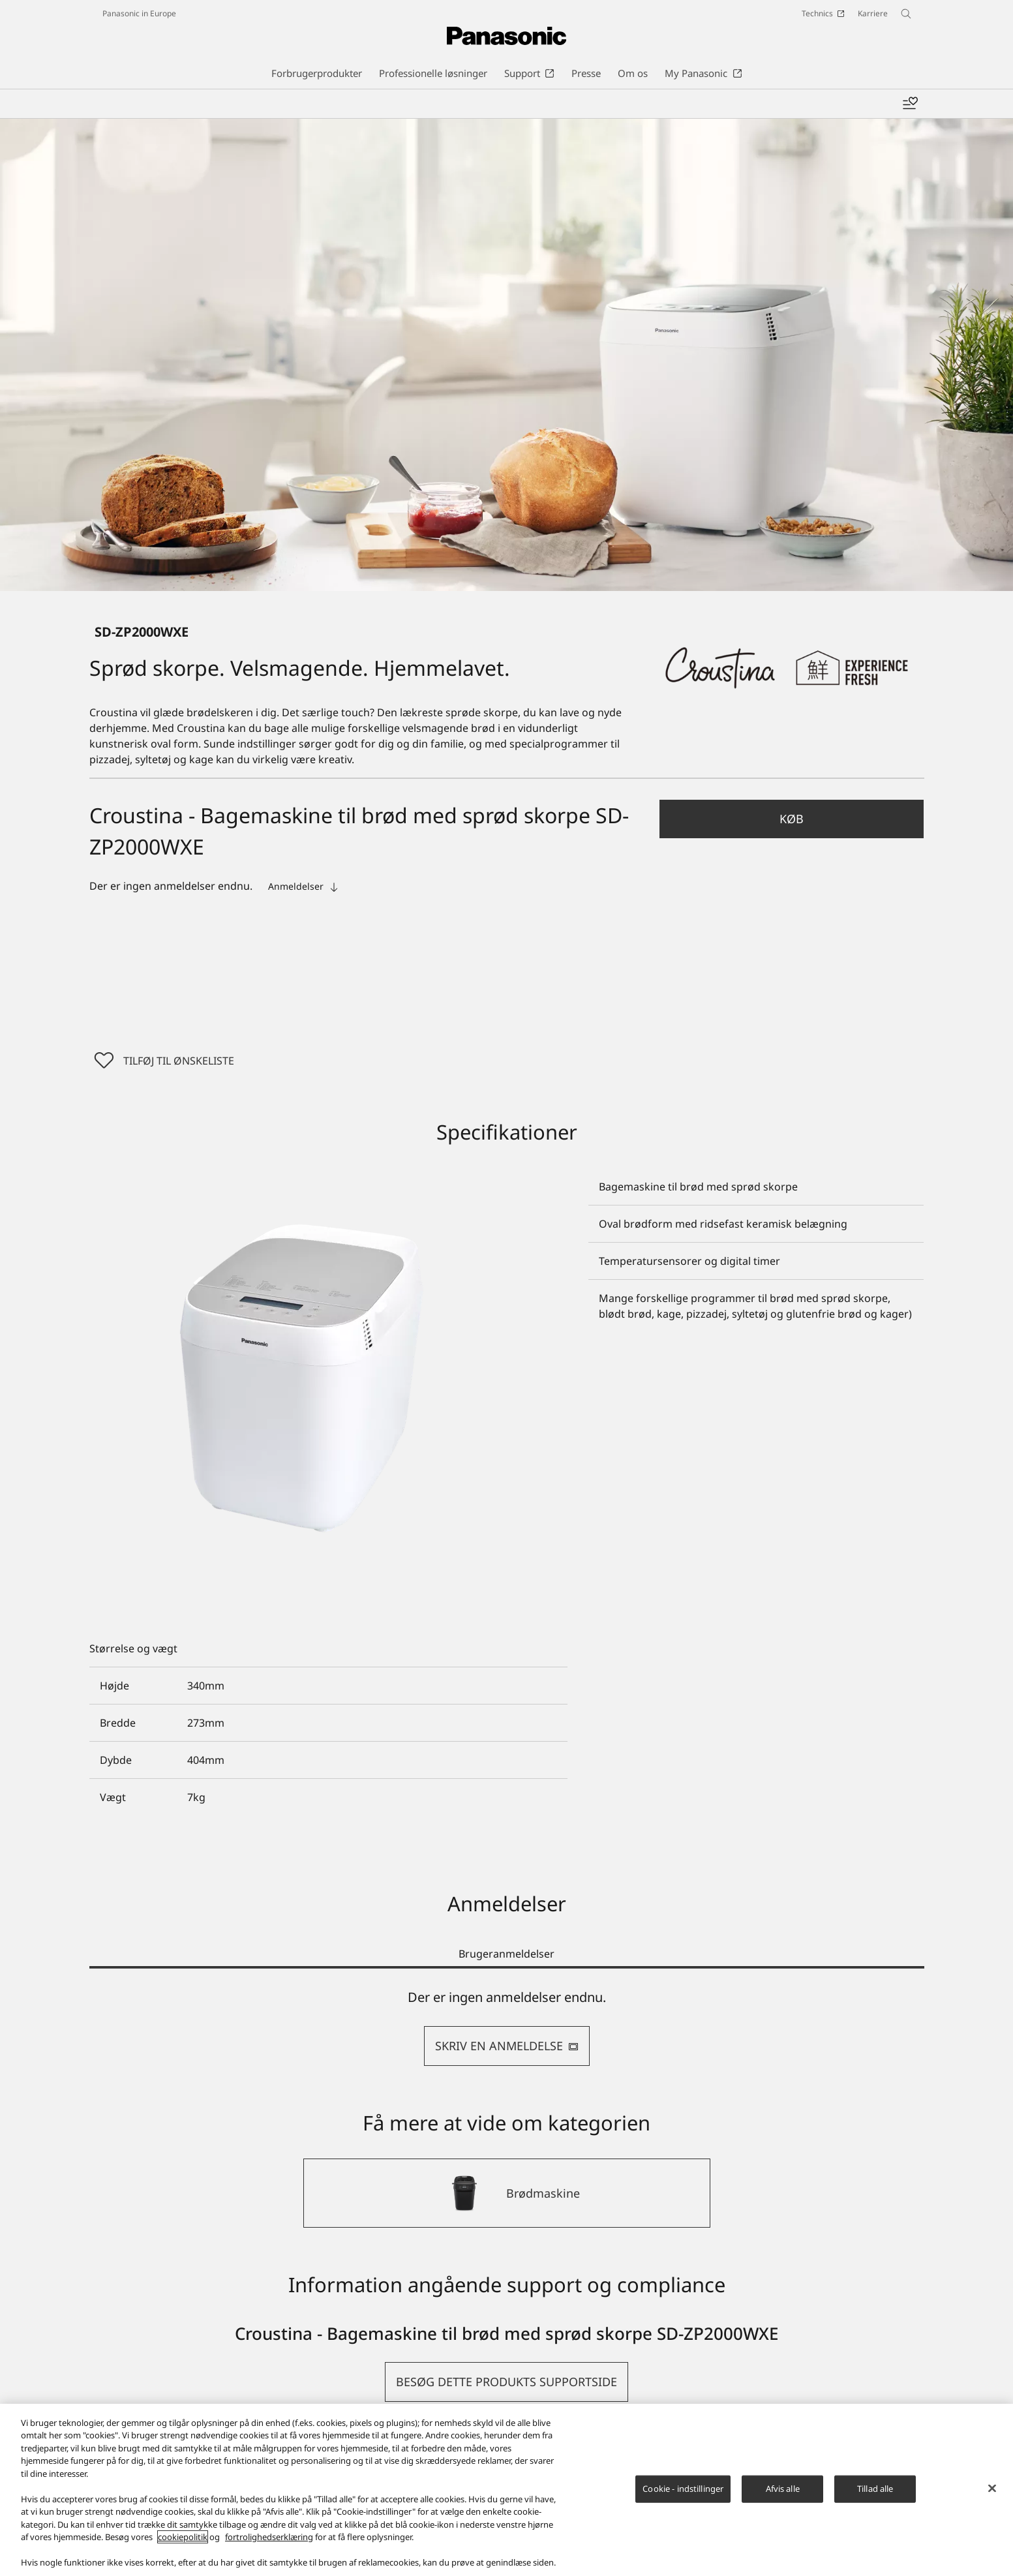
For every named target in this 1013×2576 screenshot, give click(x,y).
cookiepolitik (182, 2537)
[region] (506, 2490)
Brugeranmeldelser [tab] (506, 1955)
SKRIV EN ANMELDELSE (507, 2047)
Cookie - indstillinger (683, 2488)
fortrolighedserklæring (269, 2537)
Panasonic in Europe (139, 13)
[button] (791, 819)
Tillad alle (875, 2488)
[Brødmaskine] (506, 2196)
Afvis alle (783, 2488)
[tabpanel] (506, 2030)
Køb (791, 818)
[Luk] (992, 2488)
